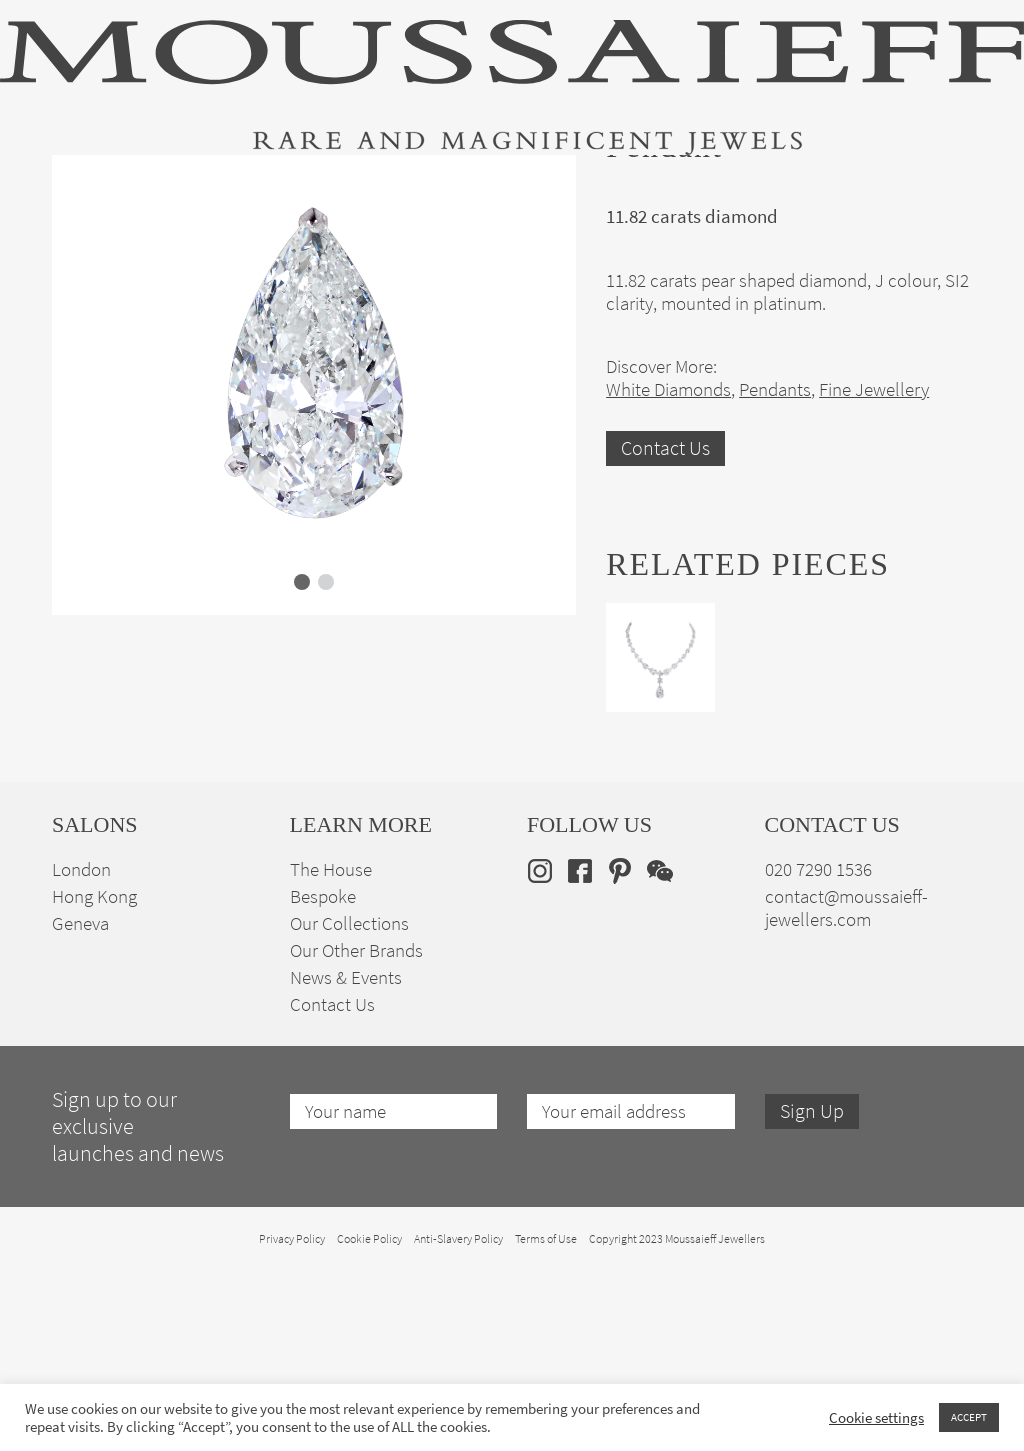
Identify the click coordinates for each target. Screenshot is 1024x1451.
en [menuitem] (927, 187)
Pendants (775, 569)
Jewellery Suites (338, 190)
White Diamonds (668, 569)
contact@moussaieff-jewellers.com (846, 1088)
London (81, 1049)
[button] (302, 762)
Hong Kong (94, 1076)
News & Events (346, 1157)
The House (815, 190)
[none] (940, 186)
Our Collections (349, 1103)
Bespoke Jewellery (699, 190)
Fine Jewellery (216, 190)
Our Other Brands (356, 1130)
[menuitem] (940, 186)
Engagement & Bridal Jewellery (514, 190)
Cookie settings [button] (876, 1418)
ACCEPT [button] (969, 1417)
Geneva (80, 1103)
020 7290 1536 (818, 1049)
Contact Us (665, 628)
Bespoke (323, 1076)
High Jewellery (100, 190)
